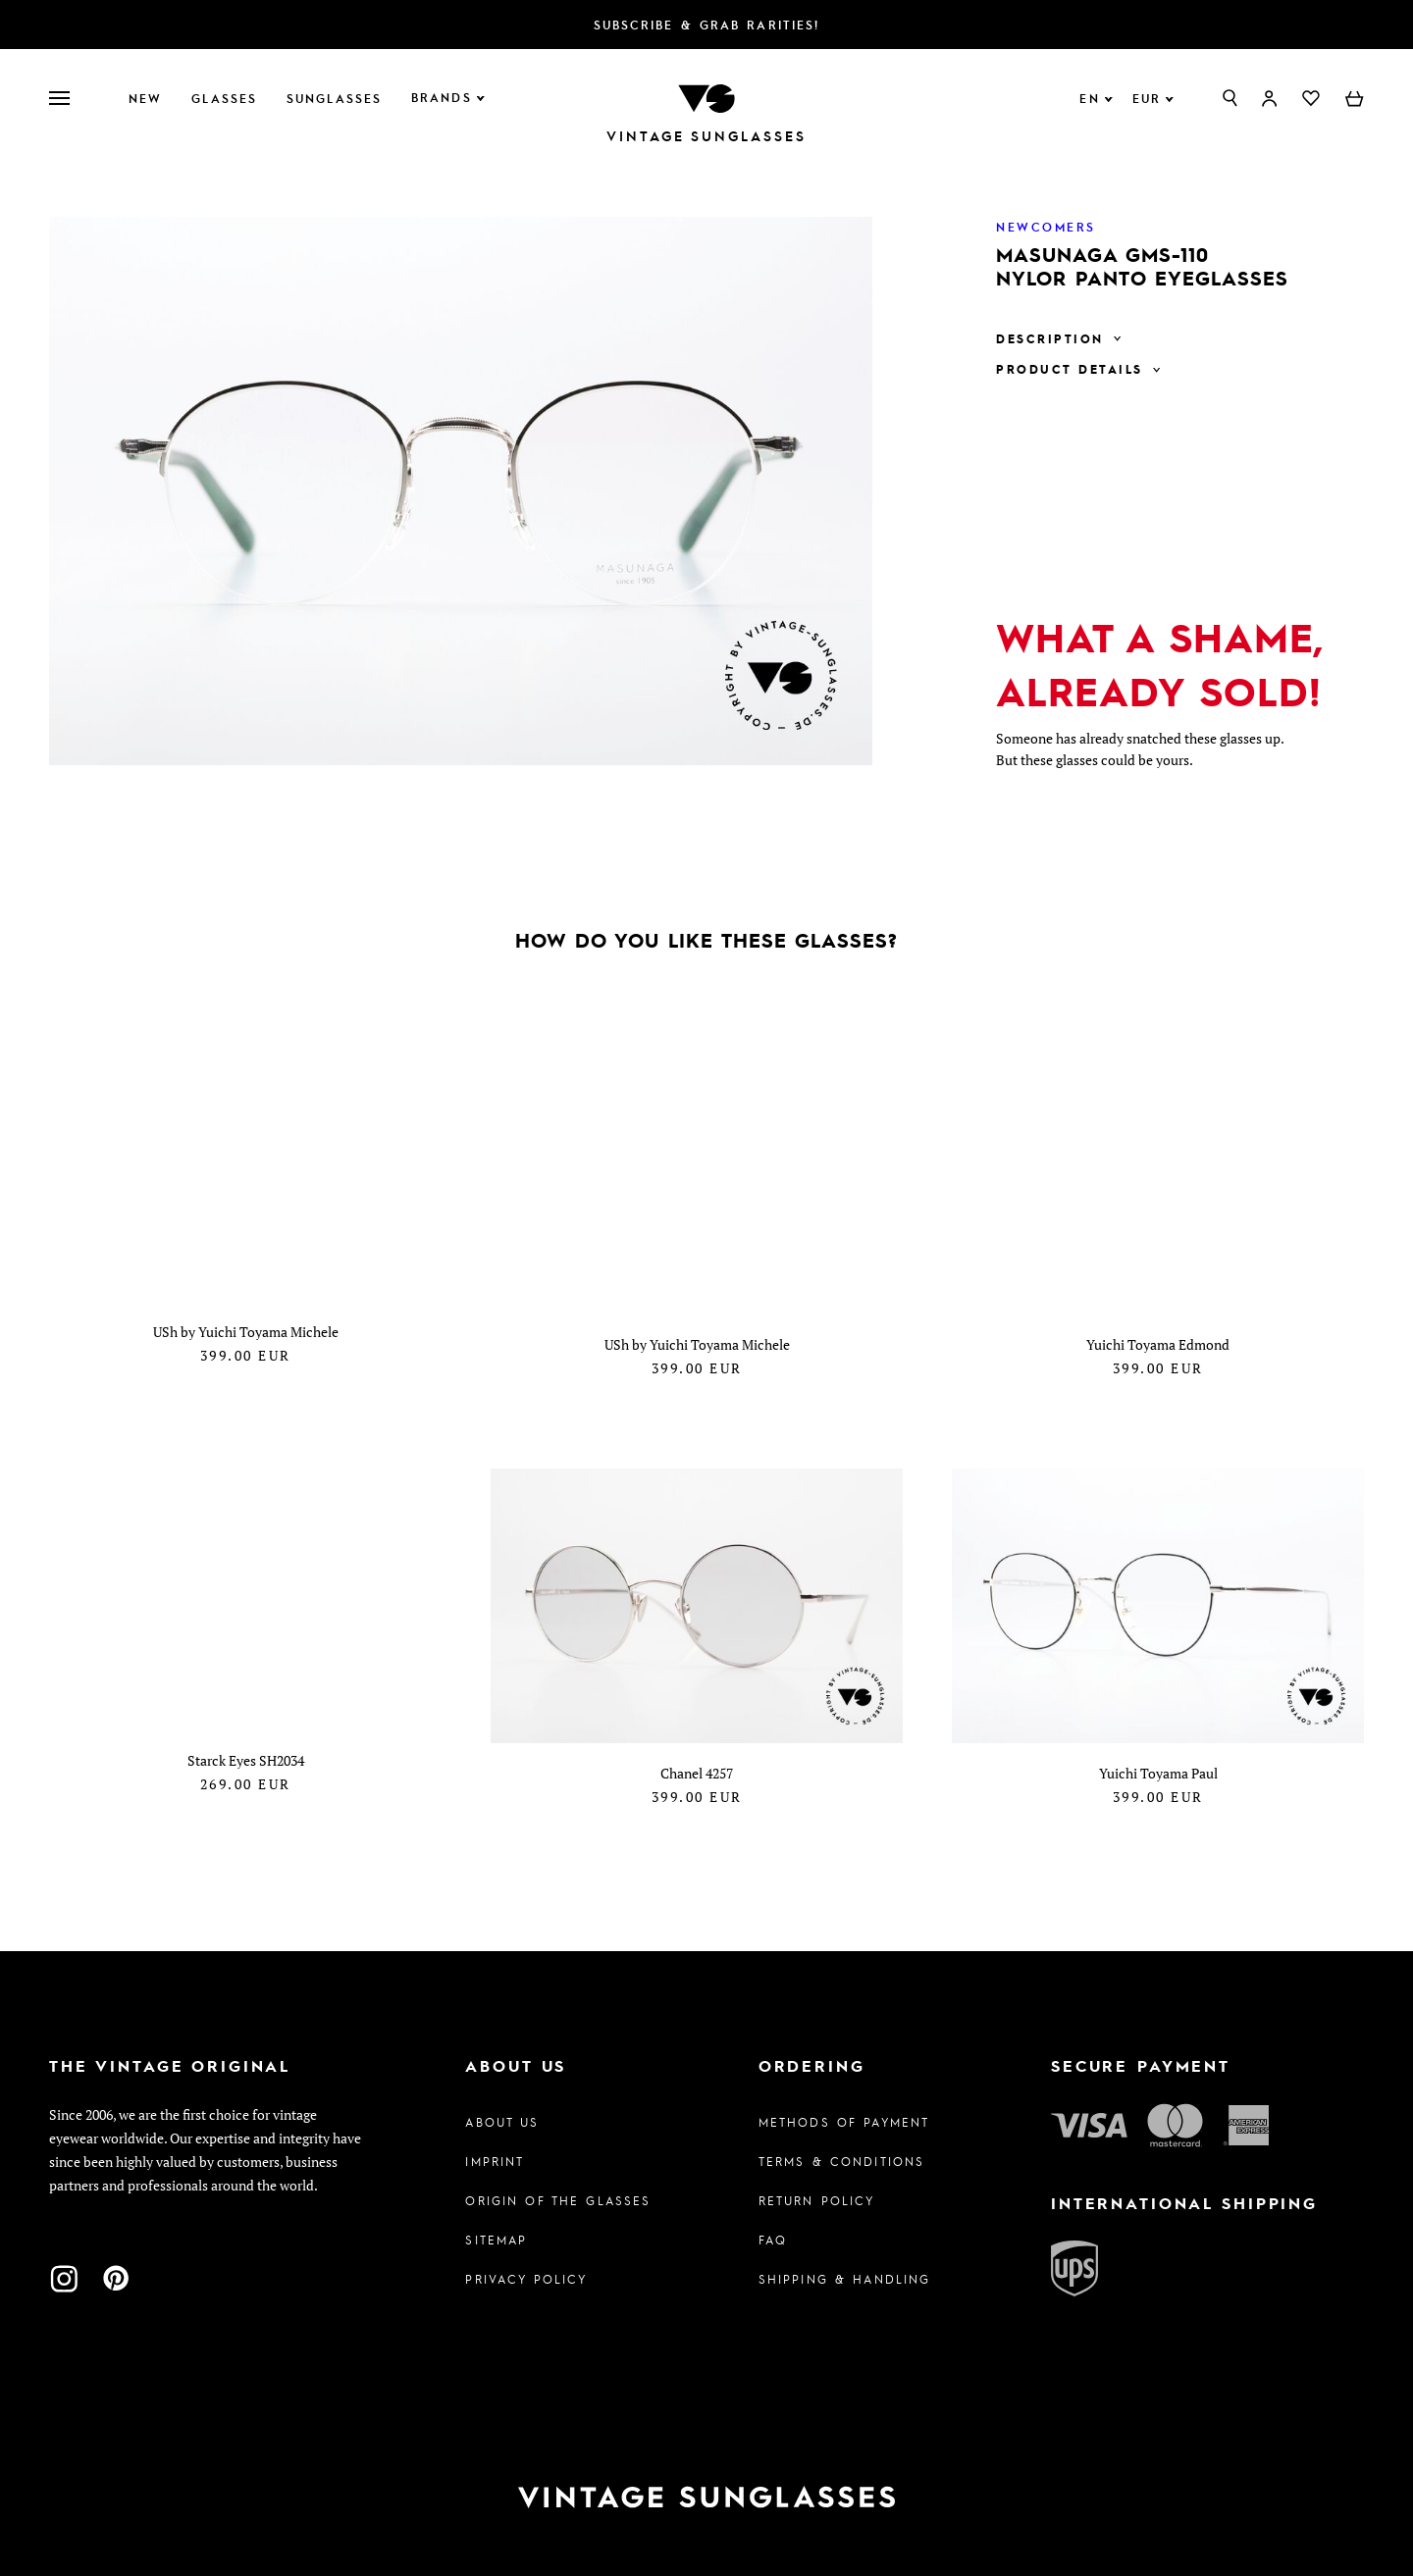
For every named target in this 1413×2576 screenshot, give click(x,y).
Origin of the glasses (558, 2191)
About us (502, 2113)
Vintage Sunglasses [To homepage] (706, 135)
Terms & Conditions (842, 2152)
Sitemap (496, 2231)
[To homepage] (706, 96)
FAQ (773, 2231)
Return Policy (817, 2191)
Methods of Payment (844, 2113)
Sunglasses (334, 98)
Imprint (494, 2152)
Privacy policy (526, 2270)
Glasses (224, 98)
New (145, 98)
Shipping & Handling (845, 2270)
